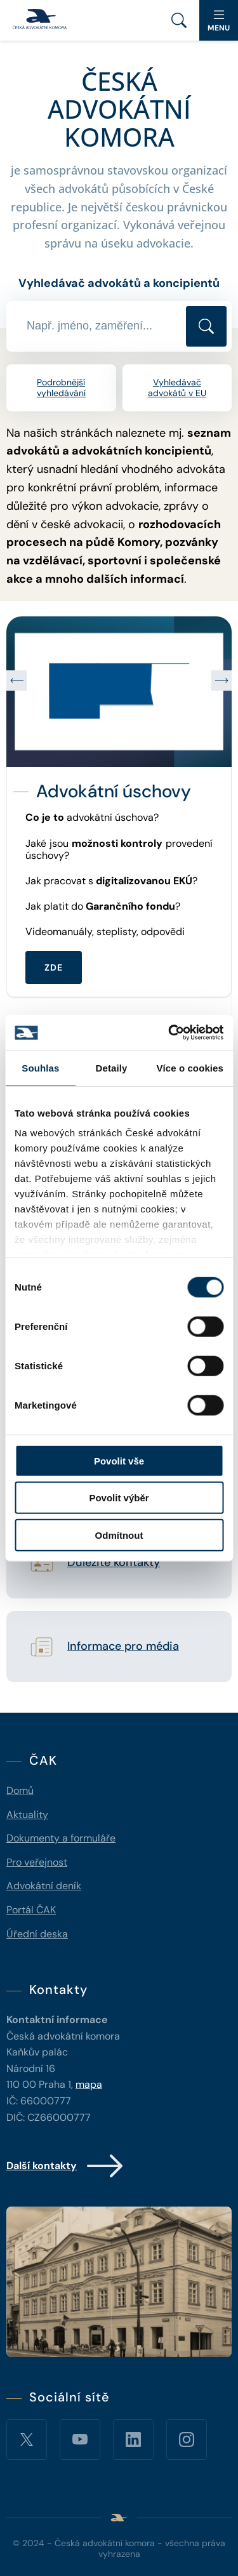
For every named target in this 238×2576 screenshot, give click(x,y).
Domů (20, 1790)
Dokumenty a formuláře (61, 1838)
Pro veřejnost (36, 1862)
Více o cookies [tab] (189, 1067)
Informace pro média (123, 1646)
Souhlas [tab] (40, 1067)
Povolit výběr (119, 1497)
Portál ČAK (31, 1909)
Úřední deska (37, 1934)
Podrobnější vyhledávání (61, 387)
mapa (89, 2084)
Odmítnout (119, 1534)
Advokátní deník (43, 1885)
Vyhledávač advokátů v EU (177, 387)
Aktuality (27, 1814)
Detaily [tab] (112, 1067)
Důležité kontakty (113, 1563)
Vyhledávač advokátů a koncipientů (119, 283)
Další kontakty (65, 2166)
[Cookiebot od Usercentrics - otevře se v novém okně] (169, 1033)
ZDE (53, 967)
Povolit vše (119, 1460)
